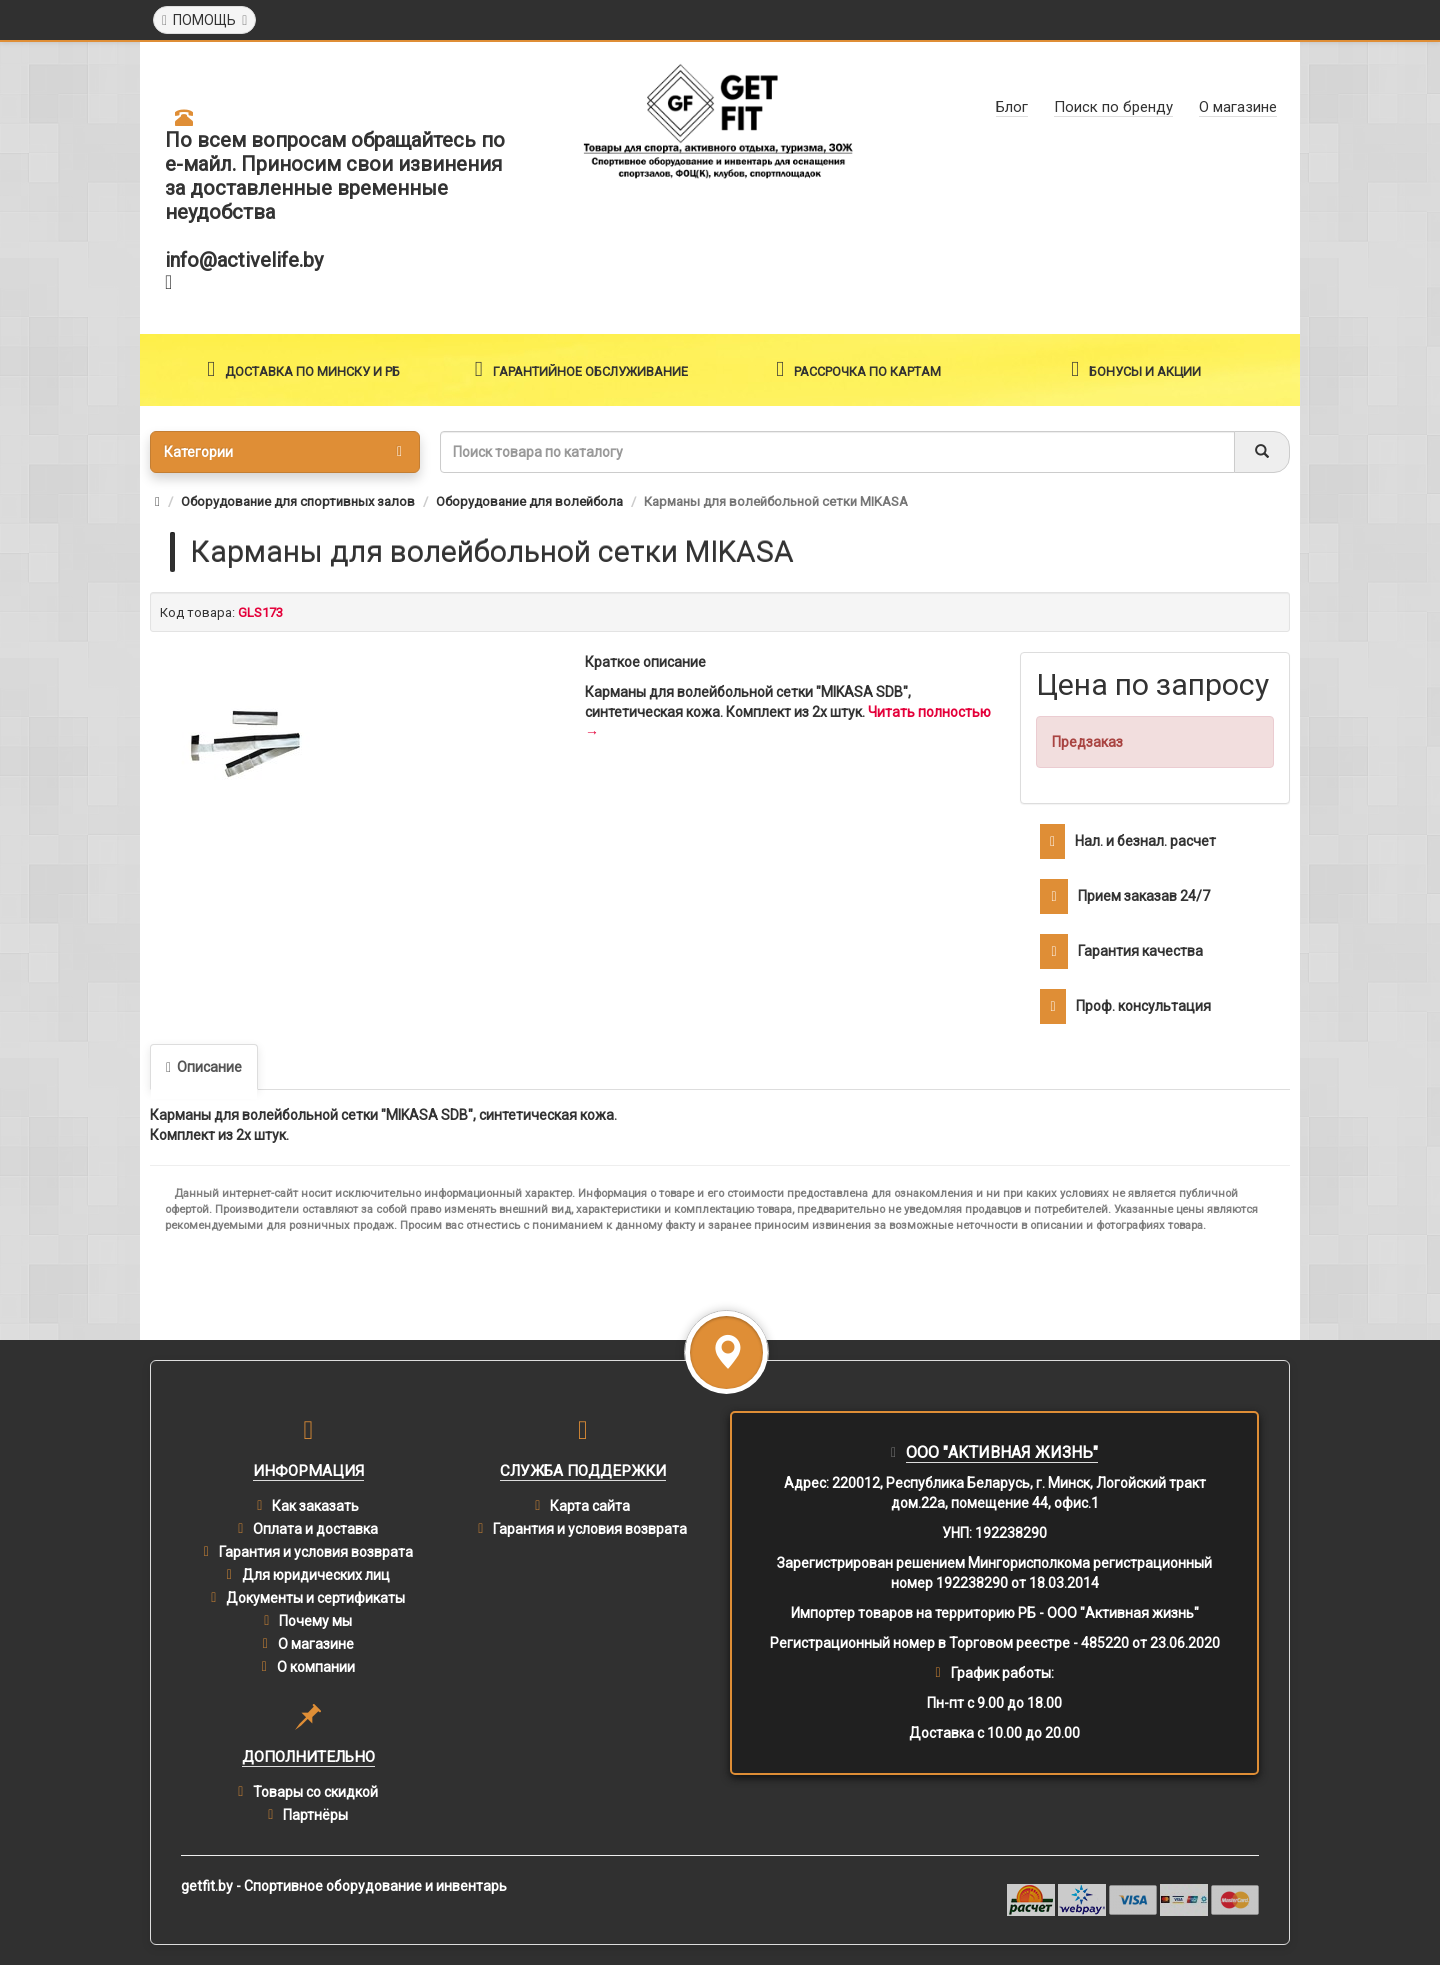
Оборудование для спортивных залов (298, 501)
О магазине (316, 1644)
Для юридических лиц (316, 1575)
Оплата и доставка (315, 1529)
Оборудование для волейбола (529, 501)
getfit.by (207, 1886)
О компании (316, 1667)
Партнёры (315, 1815)
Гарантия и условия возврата (316, 1552)
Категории (283, 452)
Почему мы (315, 1621)
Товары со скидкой (315, 1792)
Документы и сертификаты (315, 1598)
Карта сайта (590, 1506)
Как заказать (315, 1506)
